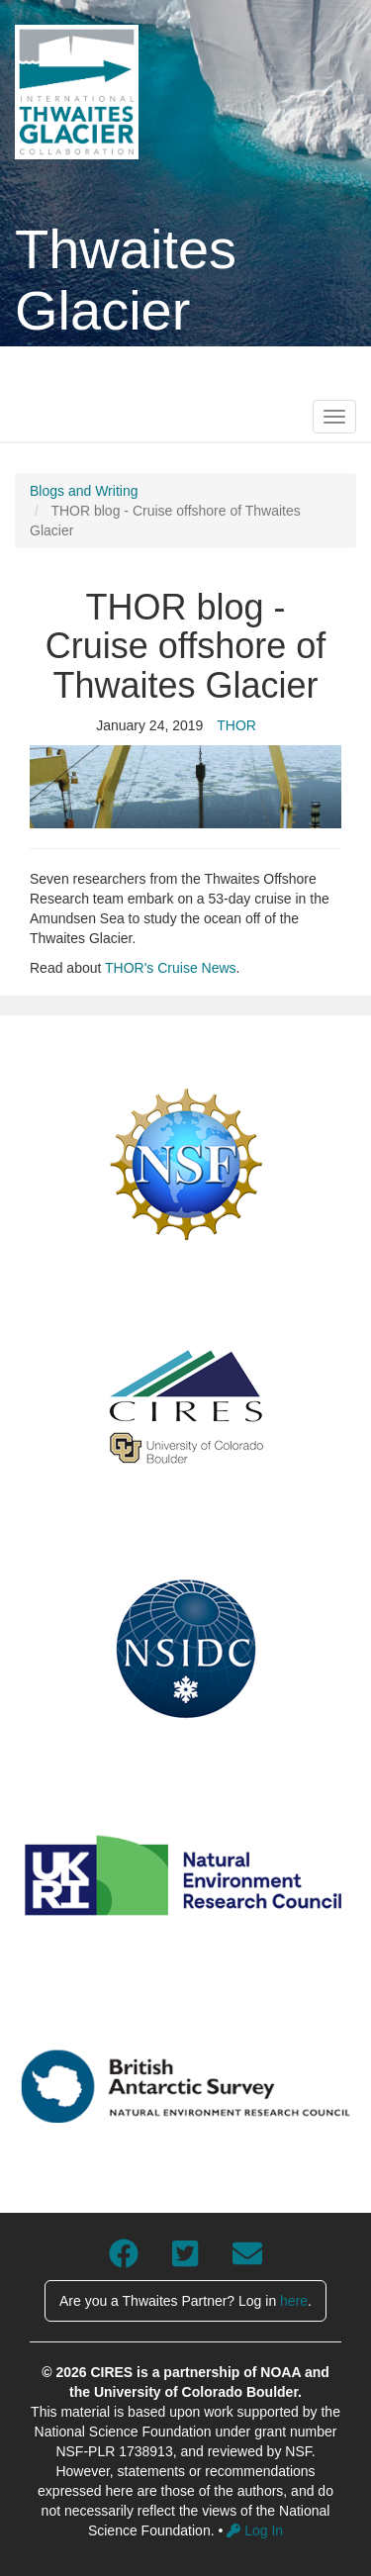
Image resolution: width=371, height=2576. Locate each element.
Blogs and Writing (84, 491)
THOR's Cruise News (170, 968)
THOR (236, 725)
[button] (185, 786)
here (294, 2301)
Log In (255, 2530)
